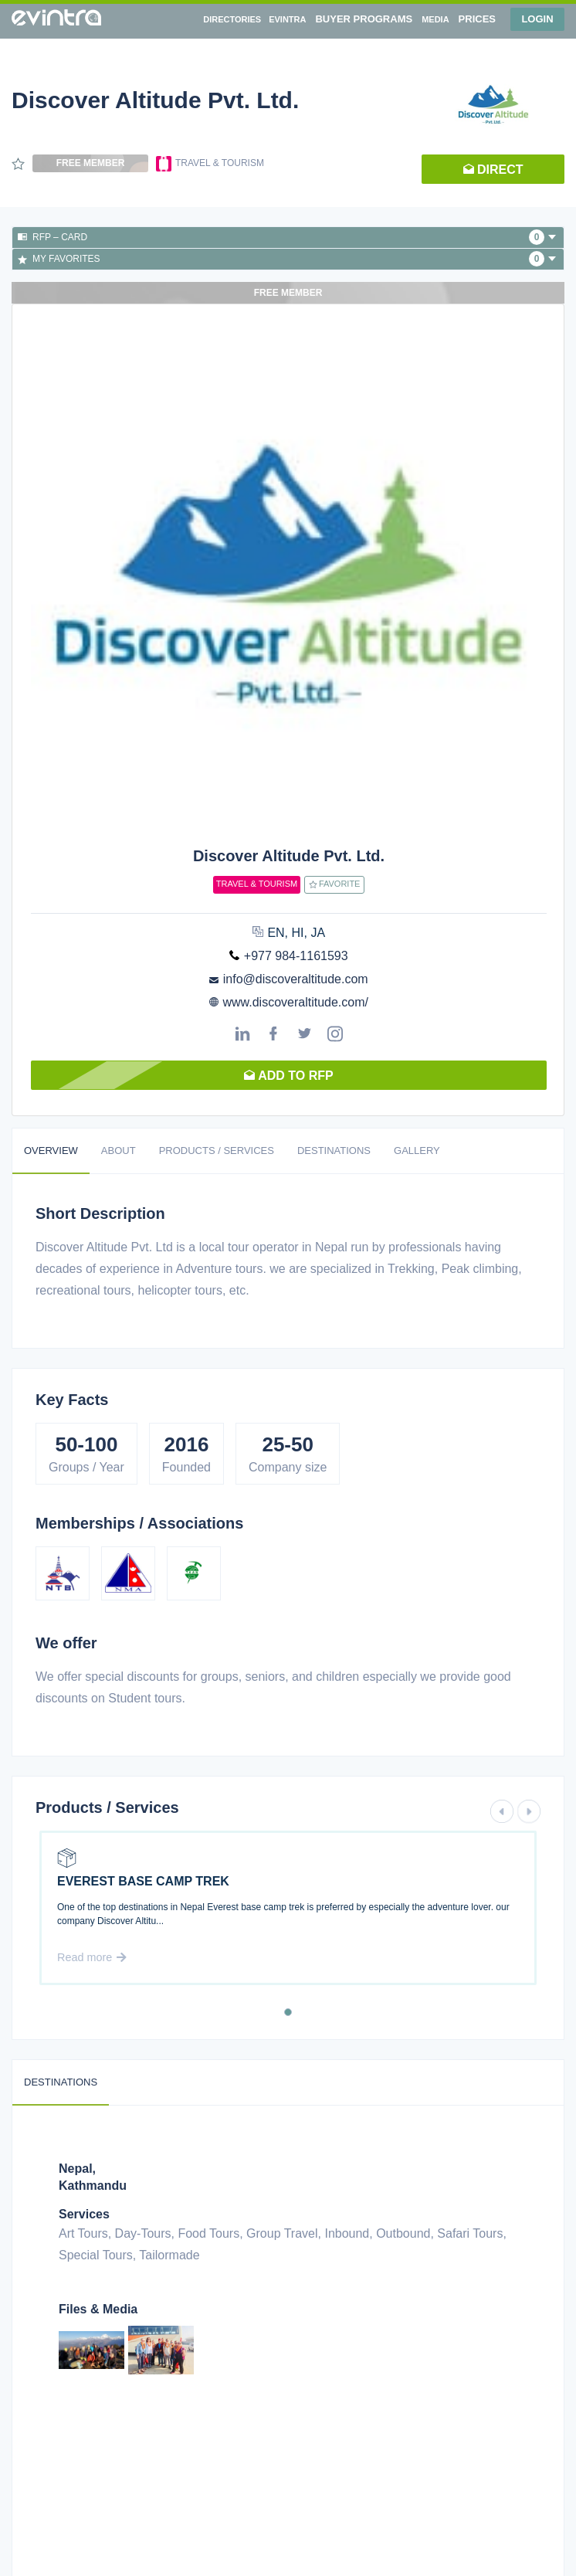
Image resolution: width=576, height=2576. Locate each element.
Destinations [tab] (334, 1150)
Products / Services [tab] (216, 1150)
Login (537, 19)
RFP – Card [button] (287, 237)
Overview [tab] (51, 1150)
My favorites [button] (287, 258)
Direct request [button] (493, 173)
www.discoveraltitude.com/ (295, 1002)
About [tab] (118, 1150)
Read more (92, 1957)
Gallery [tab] (417, 1150)
